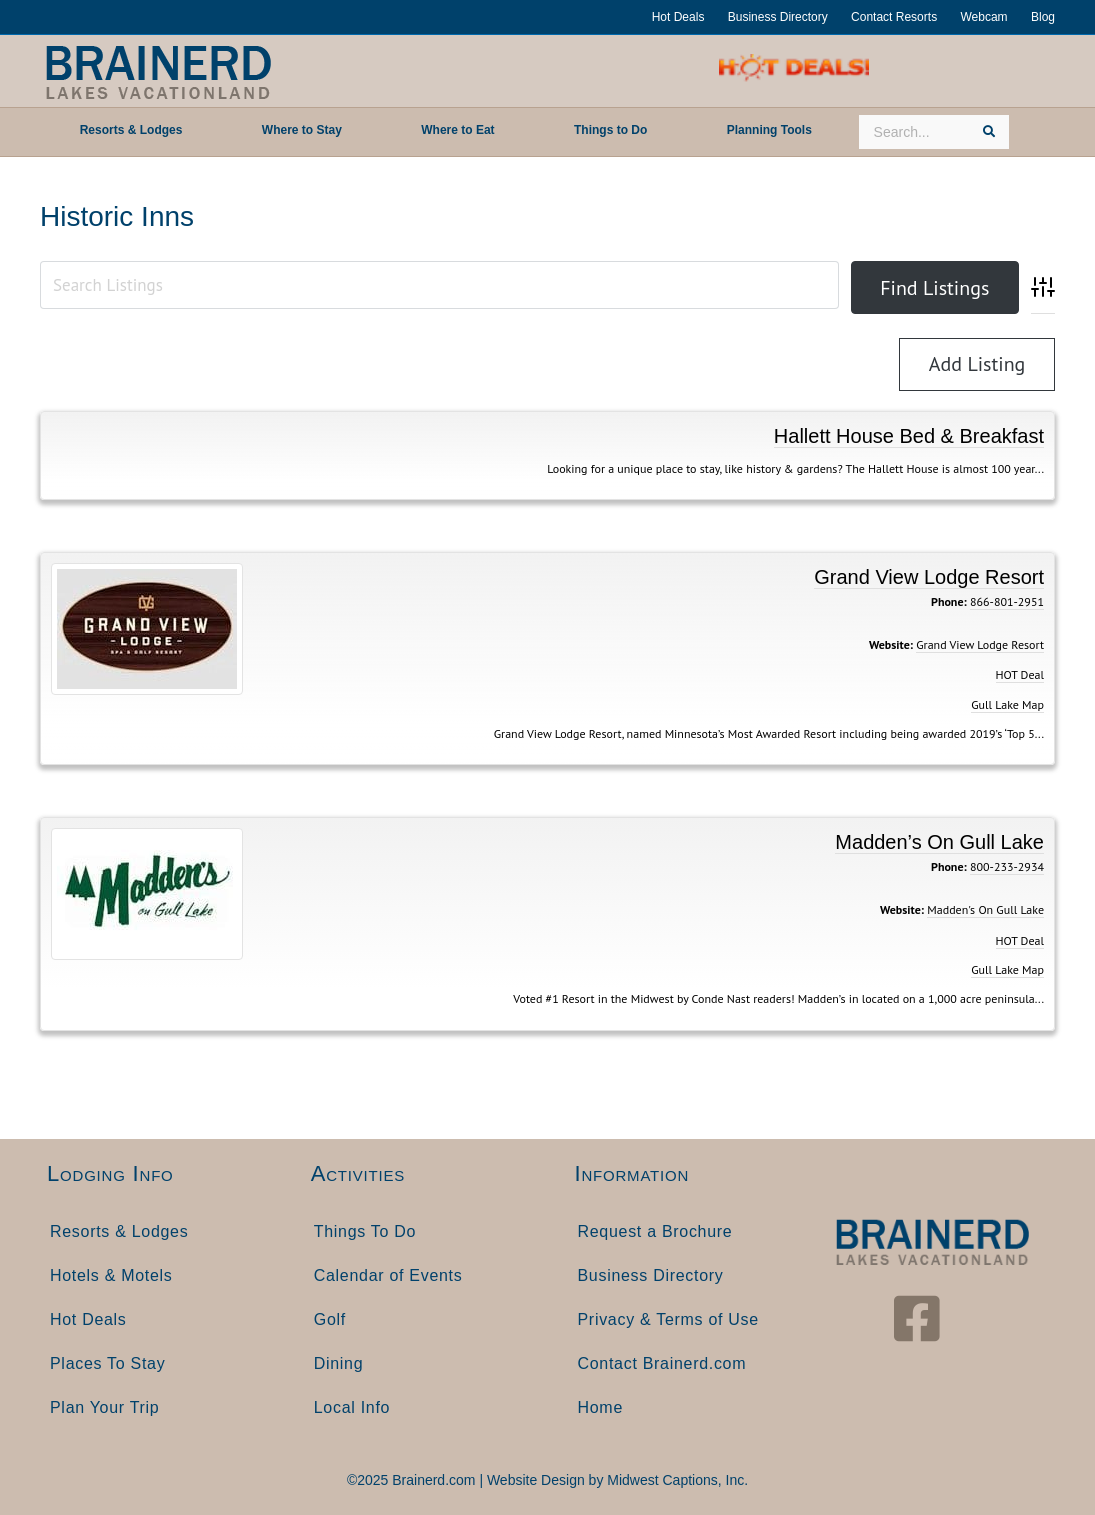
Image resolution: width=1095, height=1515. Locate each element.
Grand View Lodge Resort (929, 577)
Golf (330, 1319)
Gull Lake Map (1007, 704)
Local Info (352, 1407)
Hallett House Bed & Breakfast (909, 436)
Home (600, 1407)
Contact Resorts (894, 17)
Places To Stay (107, 1363)
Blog (1043, 17)
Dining (339, 1363)
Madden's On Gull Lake (985, 909)
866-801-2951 (1007, 601)
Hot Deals (678, 17)
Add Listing (977, 364)
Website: (891, 644)
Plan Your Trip (104, 1407)
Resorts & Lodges (119, 1231)
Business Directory (778, 17)
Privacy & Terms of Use (668, 1319)
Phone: (949, 601)
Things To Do (365, 1231)
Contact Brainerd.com (662, 1363)
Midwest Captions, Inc (675, 1480)
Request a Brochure (655, 1231)
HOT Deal (1020, 674)
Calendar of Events (388, 1275)
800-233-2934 (1007, 866)
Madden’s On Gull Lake (939, 842)
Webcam (983, 17)
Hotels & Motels (111, 1275)
